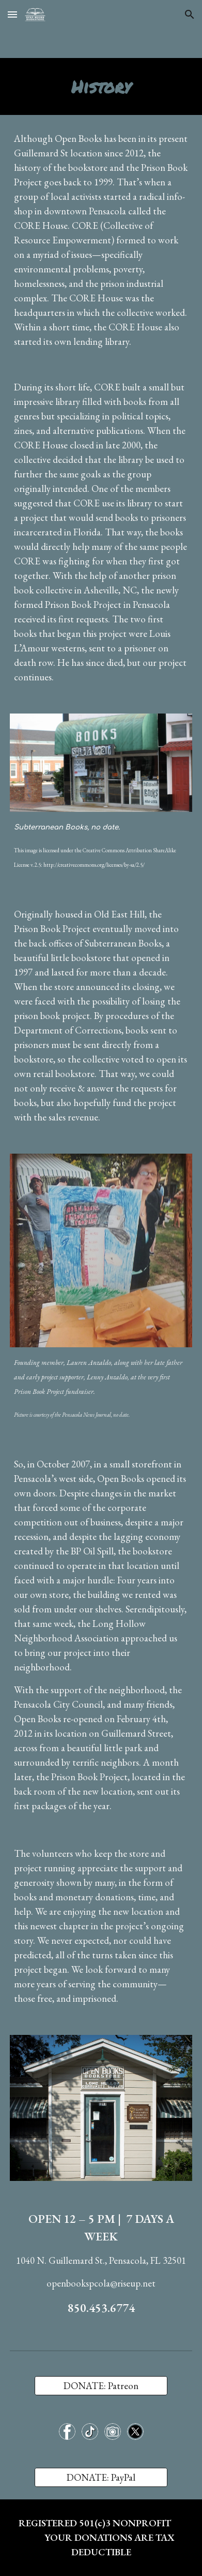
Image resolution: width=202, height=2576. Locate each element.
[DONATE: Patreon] (101, 2385)
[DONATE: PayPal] (101, 2478)
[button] (12, 14)
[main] (101, 86)
